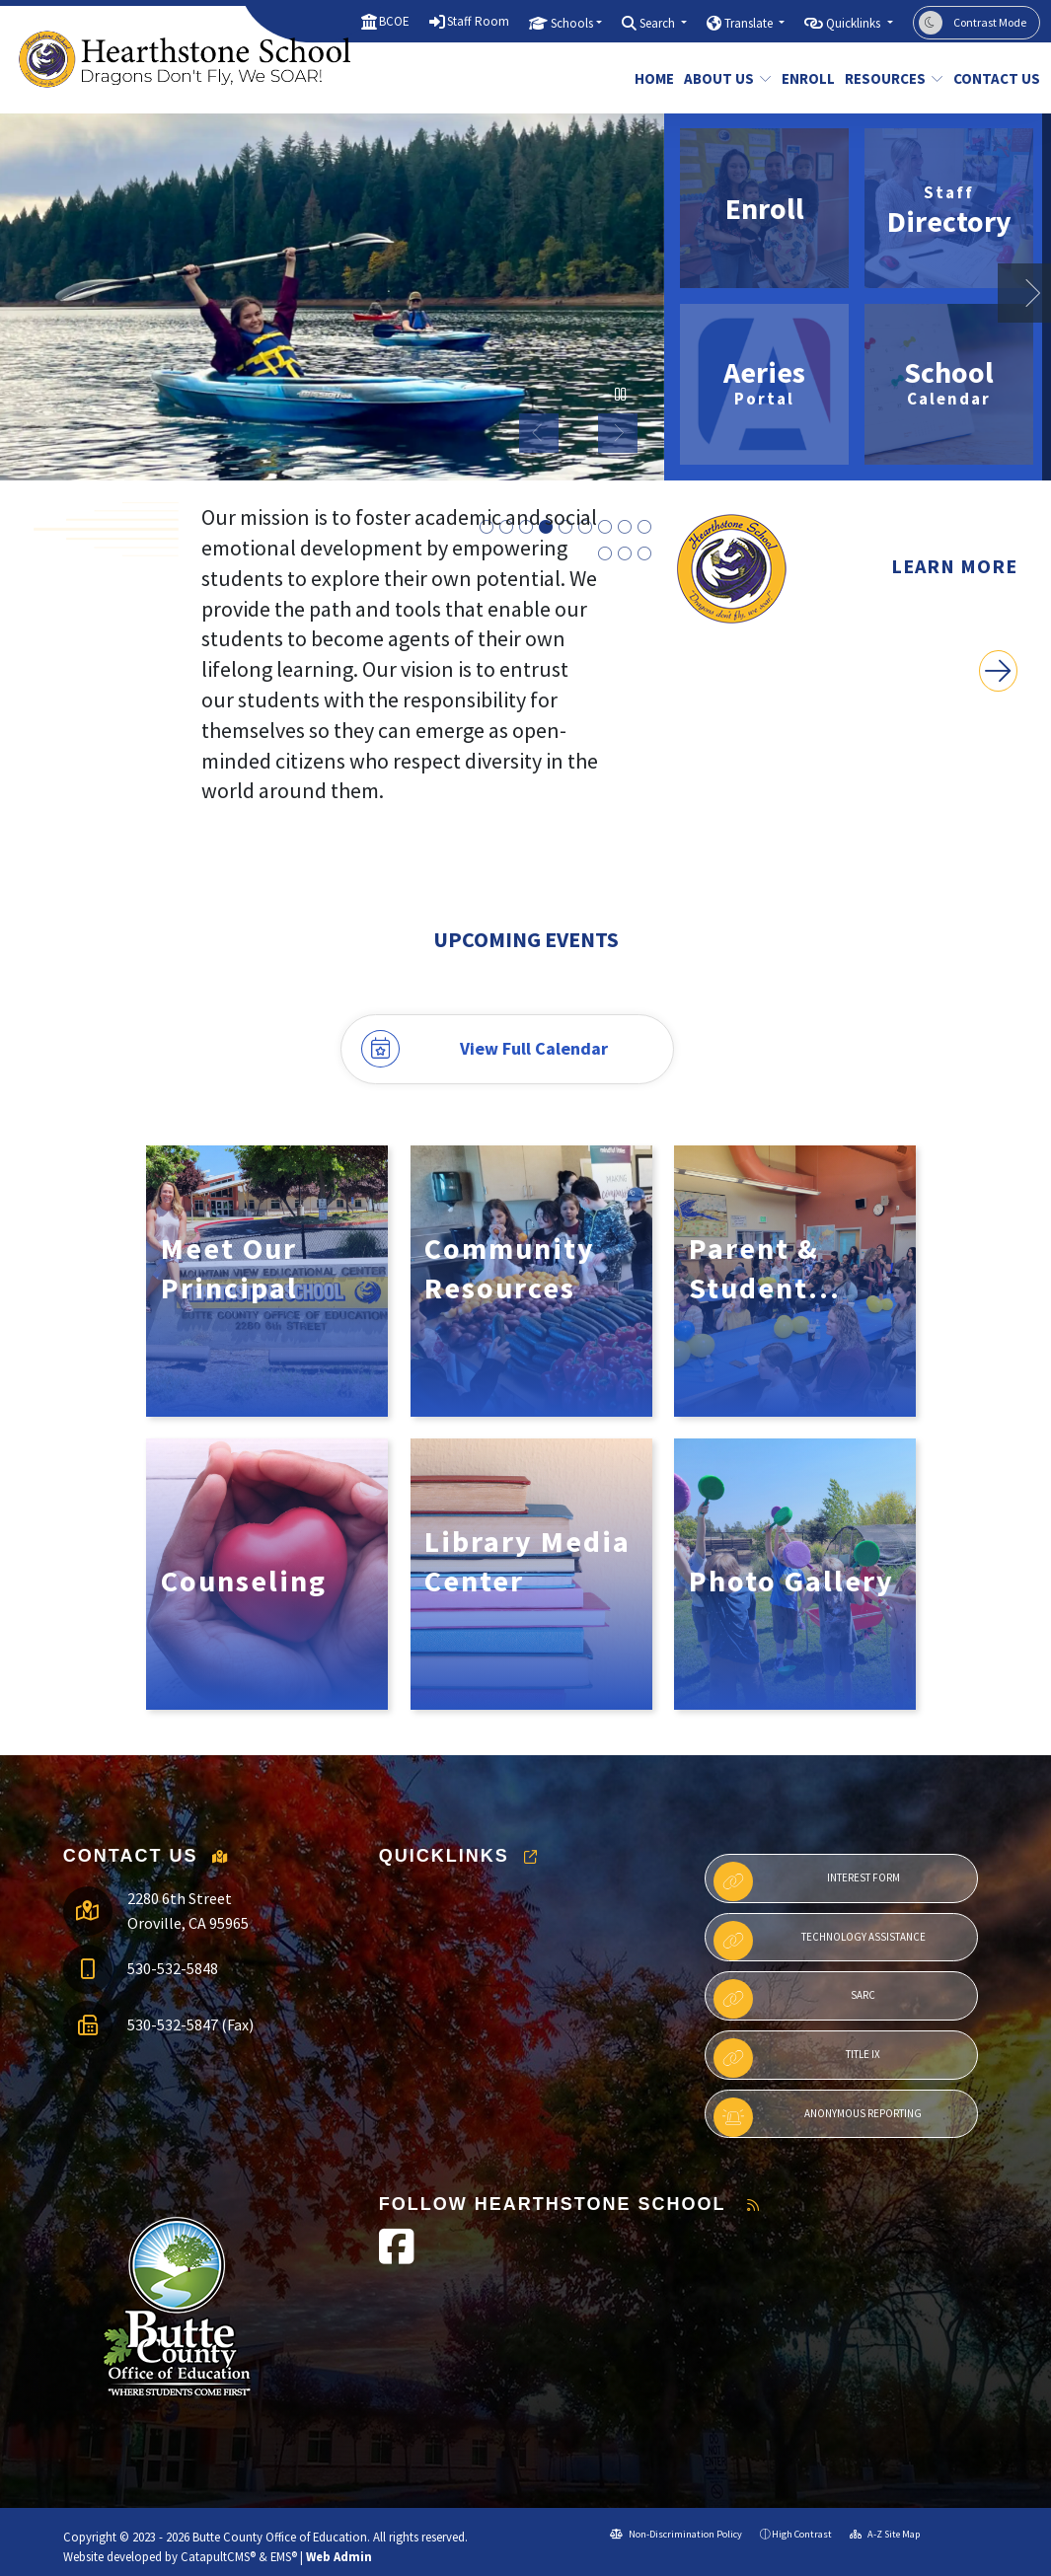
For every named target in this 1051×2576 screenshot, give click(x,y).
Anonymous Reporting (817, 2117)
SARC (794, 1999)
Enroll (805, 78)
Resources (889, 78)
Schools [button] (572, 23)
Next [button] (618, 433)
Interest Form (806, 1881)
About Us (723, 78)
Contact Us (991, 78)
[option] (332, 296)
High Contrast (802, 2534)
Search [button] (658, 23)
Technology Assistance (819, 1940)
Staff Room (478, 21)
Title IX (796, 2058)
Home (652, 78)
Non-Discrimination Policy (676, 2534)
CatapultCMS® (218, 2556)
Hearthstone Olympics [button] (605, 554)
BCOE (394, 21)
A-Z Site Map (885, 2534)
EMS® (283, 2556)
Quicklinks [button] (854, 23)
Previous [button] (539, 433)
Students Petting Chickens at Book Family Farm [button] (605, 528)
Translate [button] (750, 23)
